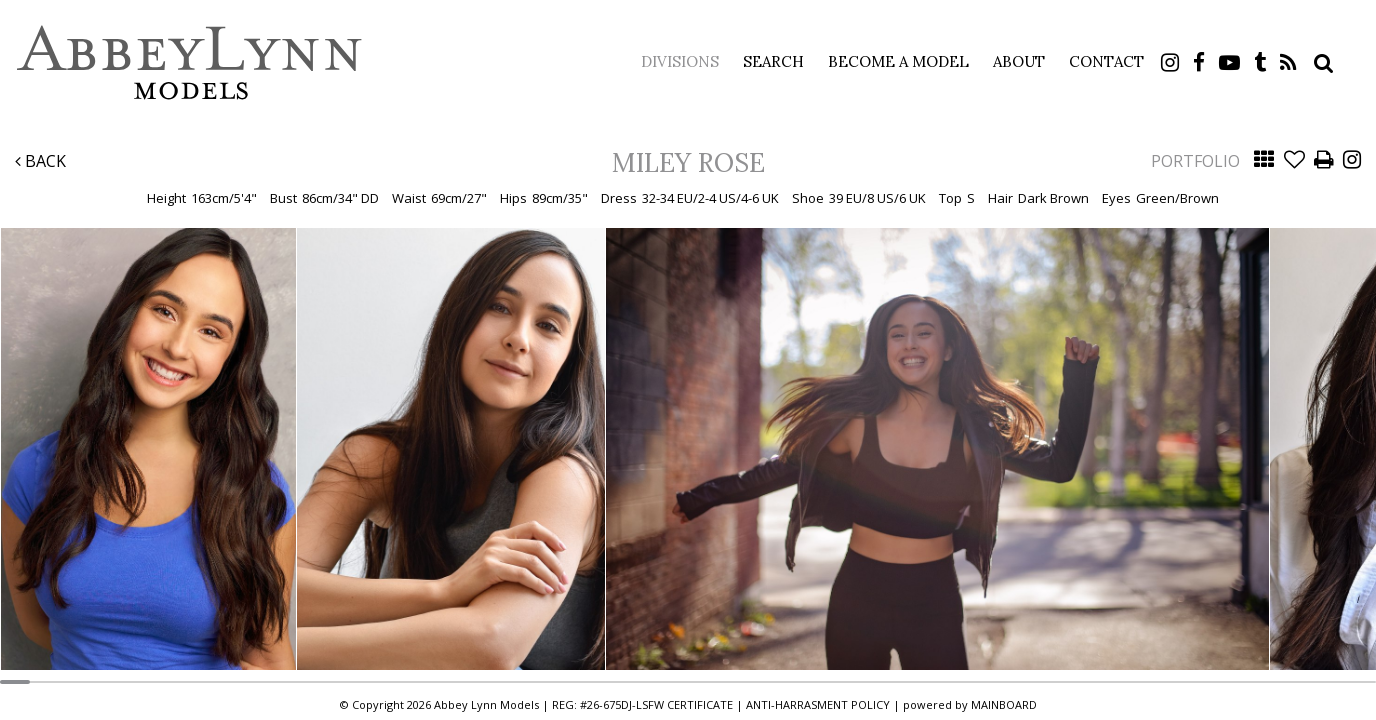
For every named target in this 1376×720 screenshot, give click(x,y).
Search (773, 61)
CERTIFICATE (700, 704)
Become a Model (898, 61)
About (1019, 61)
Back (40, 161)
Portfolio (1195, 161)
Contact (1106, 61)
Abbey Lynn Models (190, 62)
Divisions (680, 61)
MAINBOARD (1004, 704)
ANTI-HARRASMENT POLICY (818, 704)
